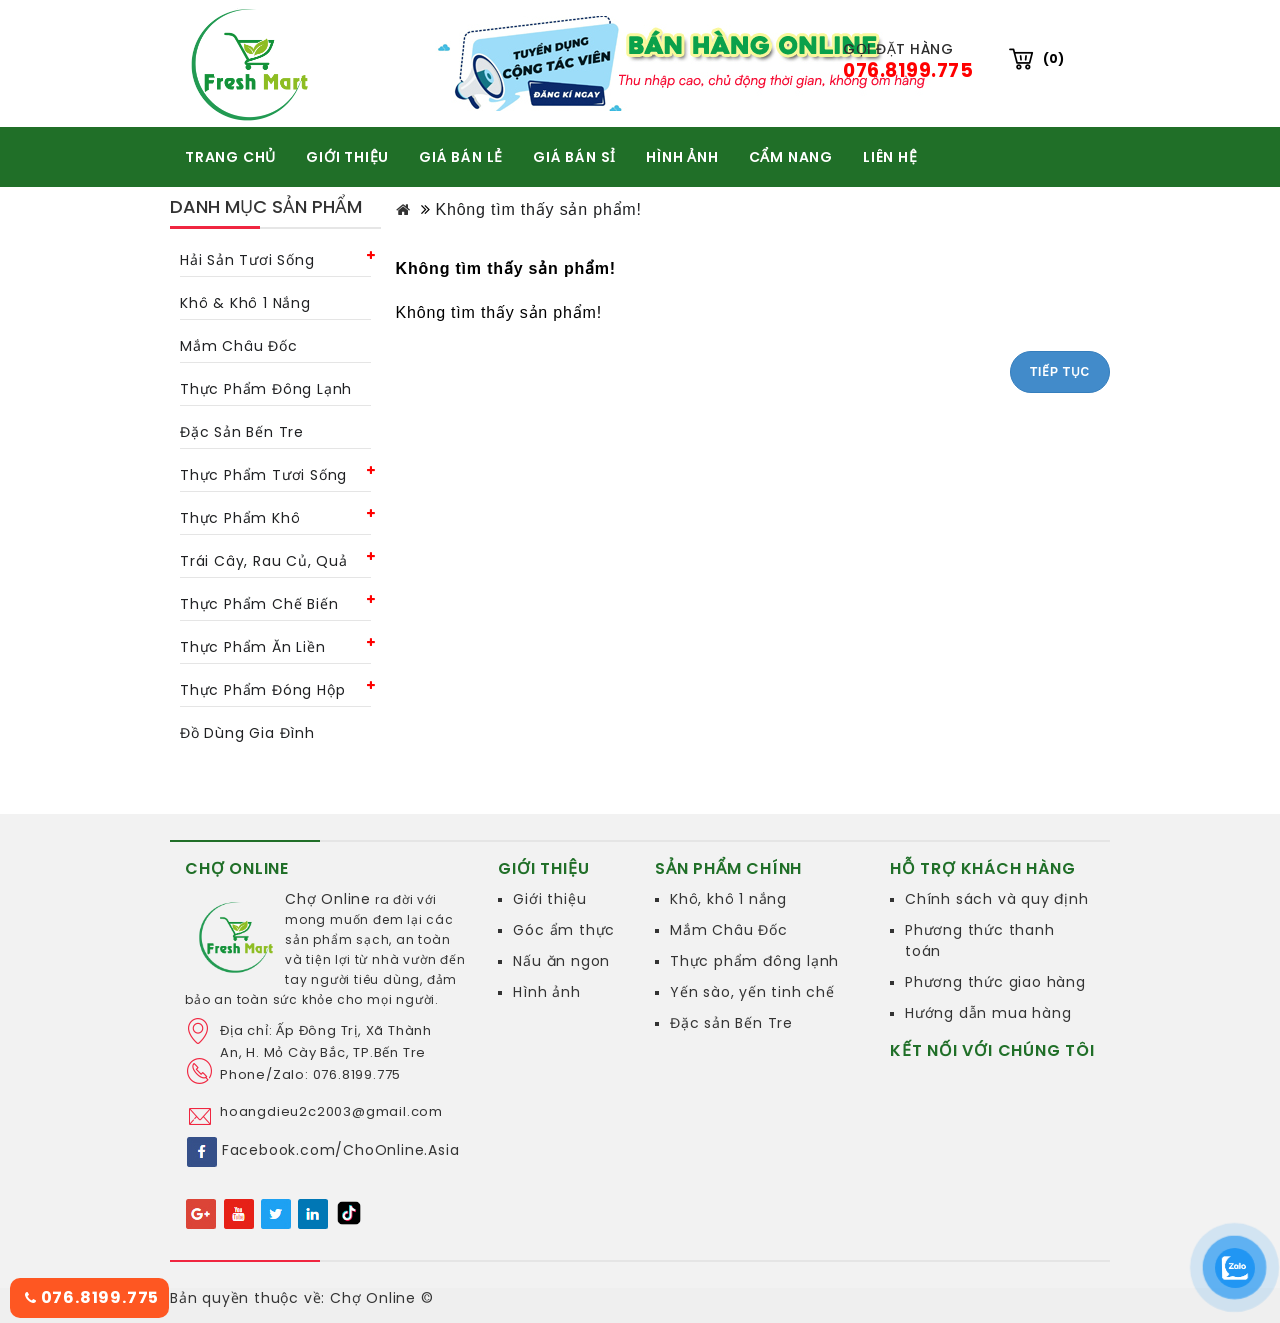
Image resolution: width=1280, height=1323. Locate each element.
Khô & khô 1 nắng (245, 303)
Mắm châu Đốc (239, 346)
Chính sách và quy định (997, 899)
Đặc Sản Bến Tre (242, 432)
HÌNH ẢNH (682, 157)
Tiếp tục (1060, 372)
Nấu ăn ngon (561, 961)
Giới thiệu (549, 899)
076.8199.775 (92, 1297)
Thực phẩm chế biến (259, 604)
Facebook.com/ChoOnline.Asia (341, 1150)
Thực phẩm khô (240, 518)
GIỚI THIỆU (347, 157)
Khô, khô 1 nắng (728, 899)
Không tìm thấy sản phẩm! (538, 209)
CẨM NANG (791, 157)
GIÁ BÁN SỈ (574, 157)
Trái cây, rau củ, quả (264, 561)
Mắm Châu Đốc (729, 930)
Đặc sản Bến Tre (731, 1023)
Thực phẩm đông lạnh (266, 389)
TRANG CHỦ (230, 157)
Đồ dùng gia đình (247, 733)
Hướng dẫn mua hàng (988, 1013)
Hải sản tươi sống (247, 260)
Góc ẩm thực (564, 930)
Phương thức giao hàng (995, 982)
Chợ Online (328, 899)
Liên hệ (890, 157)
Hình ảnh (546, 992)
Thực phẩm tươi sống (263, 475)
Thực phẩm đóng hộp (262, 690)
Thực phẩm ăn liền (253, 647)
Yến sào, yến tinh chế (752, 992)
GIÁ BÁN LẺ (461, 157)
